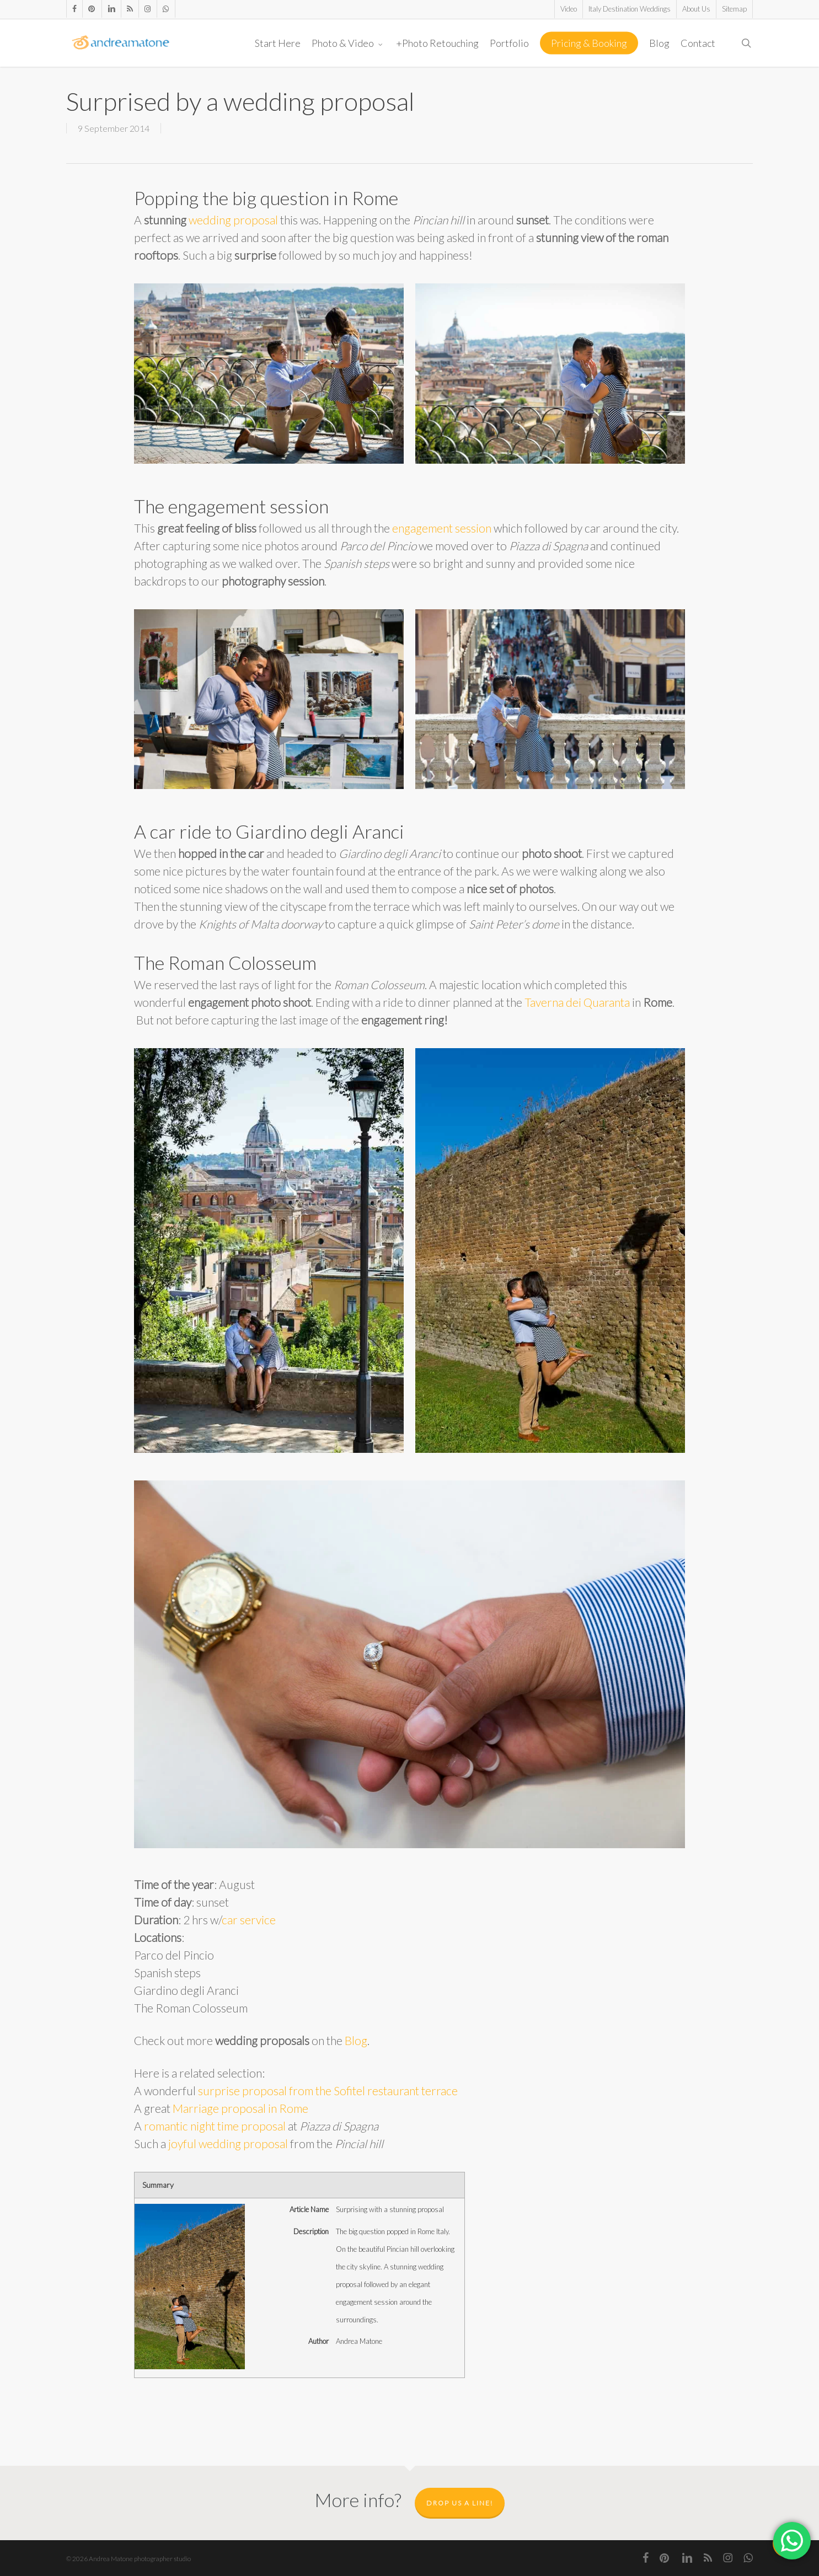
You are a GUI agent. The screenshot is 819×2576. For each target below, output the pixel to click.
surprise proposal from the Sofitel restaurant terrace (328, 2090)
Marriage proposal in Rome (240, 2108)
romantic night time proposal (215, 2126)
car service (249, 1919)
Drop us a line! (459, 2503)
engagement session (441, 528)
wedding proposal (233, 220)
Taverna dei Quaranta (577, 1002)
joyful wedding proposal (228, 2143)
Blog (356, 2040)
